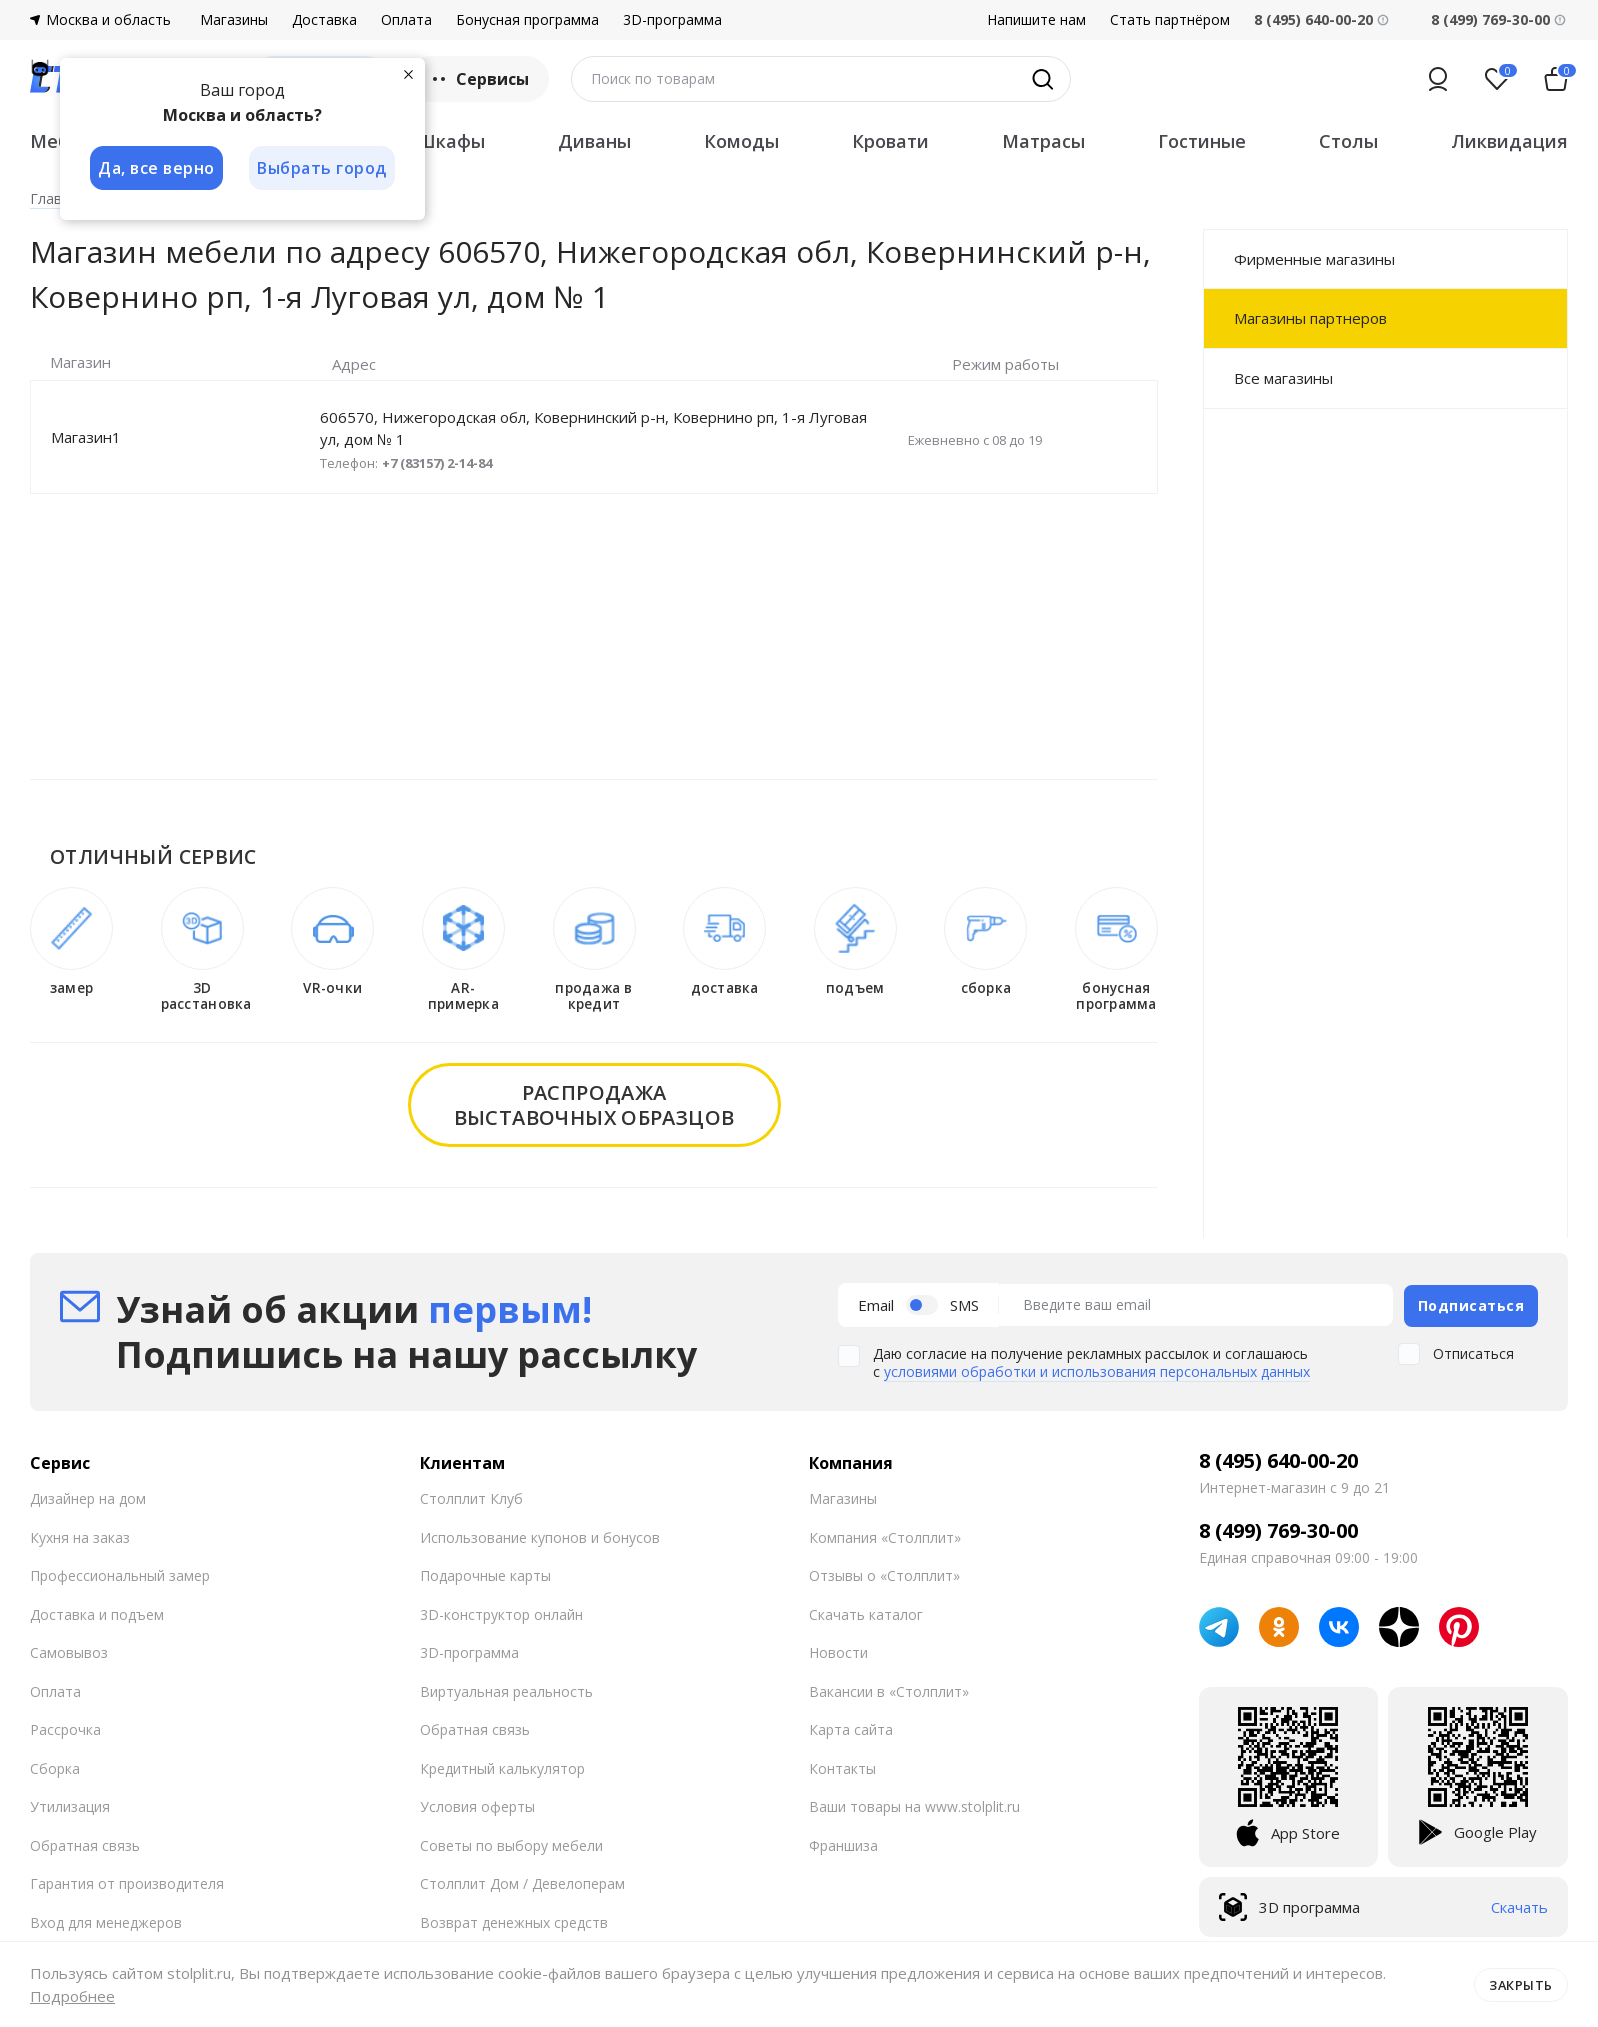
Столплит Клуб (471, 1497)
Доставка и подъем (97, 1612)
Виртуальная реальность (506, 1689)
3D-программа (672, 20)
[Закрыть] (410, 74)
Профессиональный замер (120, 1574)
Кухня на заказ (80, 1535)
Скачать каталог (866, 1612)
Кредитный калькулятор (502, 1766)
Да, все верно (156, 168)
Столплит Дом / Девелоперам (522, 1882)
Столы (1348, 141)
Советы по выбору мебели (511, 1843)
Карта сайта (851, 1728)
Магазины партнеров (1310, 318)
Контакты (842, 1766)
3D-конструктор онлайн (501, 1612)
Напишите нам (1036, 20)
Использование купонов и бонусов (540, 1535)
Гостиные (1202, 141)
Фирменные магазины (1314, 259)
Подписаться (1471, 1303)
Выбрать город (324, 168)
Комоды (741, 141)
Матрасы (1043, 141)
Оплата (406, 20)
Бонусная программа (527, 20)
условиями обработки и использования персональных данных (1097, 1370)
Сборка (55, 1766)
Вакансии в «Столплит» (889, 1689)
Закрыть (1520, 1984)
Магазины (234, 20)
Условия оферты (477, 1805)
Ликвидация (1509, 141)
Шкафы (450, 141)
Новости (838, 1651)
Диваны (594, 141)
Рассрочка (65, 1728)
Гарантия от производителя (127, 1882)
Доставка (324, 20)
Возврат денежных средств (514, 1920)
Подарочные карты (485, 1574)
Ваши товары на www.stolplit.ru (914, 1805)
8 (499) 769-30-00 (1490, 19)
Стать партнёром (1170, 20)
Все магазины (1283, 378)
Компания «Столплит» (885, 1535)
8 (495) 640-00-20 (1278, 1460)
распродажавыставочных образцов (594, 1105)
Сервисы (478, 79)
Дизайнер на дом (88, 1497)
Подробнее (72, 1996)
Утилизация (70, 1805)
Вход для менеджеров (106, 1920)
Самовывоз (69, 1651)
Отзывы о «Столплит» (884, 1574)
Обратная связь (85, 1843)
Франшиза (843, 1843)
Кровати (890, 141)
